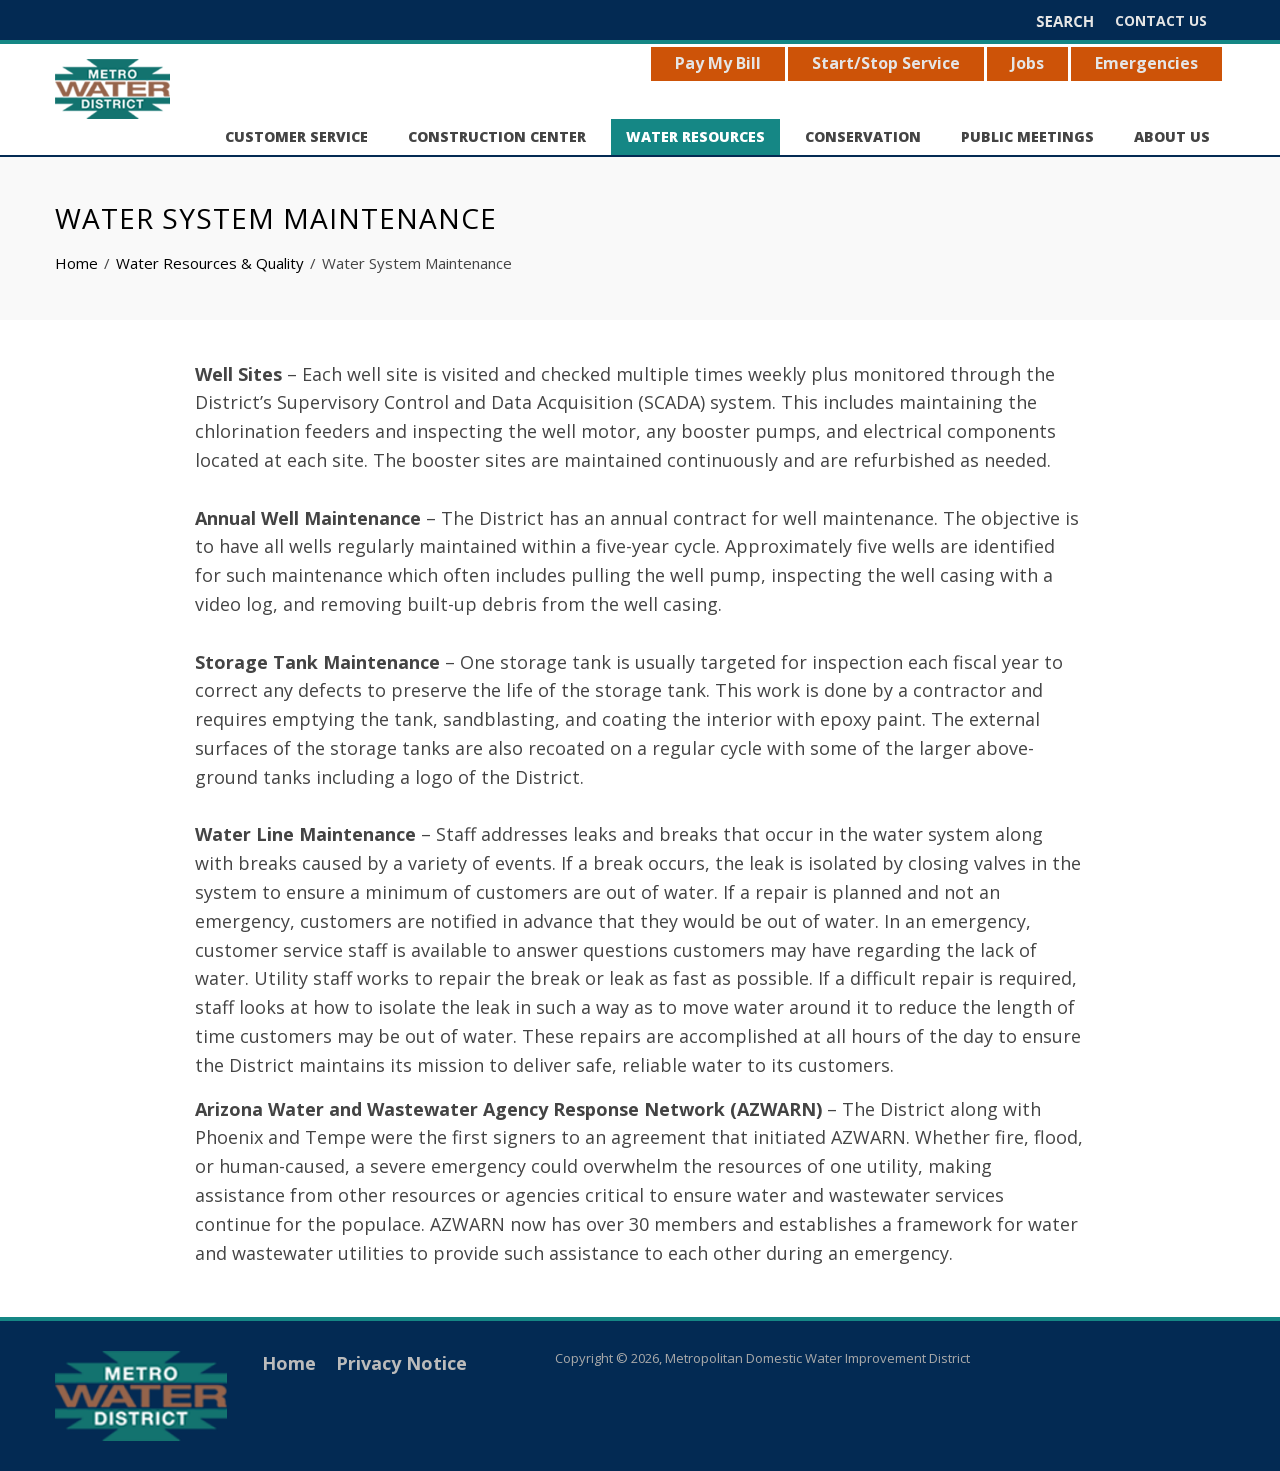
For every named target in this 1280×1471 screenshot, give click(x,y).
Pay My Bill (718, 63)
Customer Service (296, 136)
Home (289, 1363)
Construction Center (497, 136)
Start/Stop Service (886, 63)
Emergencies (1146, 63)
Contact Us (1161, 20)
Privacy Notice (401, 1363)
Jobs (1027, 63)
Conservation (863, 136)
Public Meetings (1027, 136)
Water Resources (695, 136)
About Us (1172, 136)
